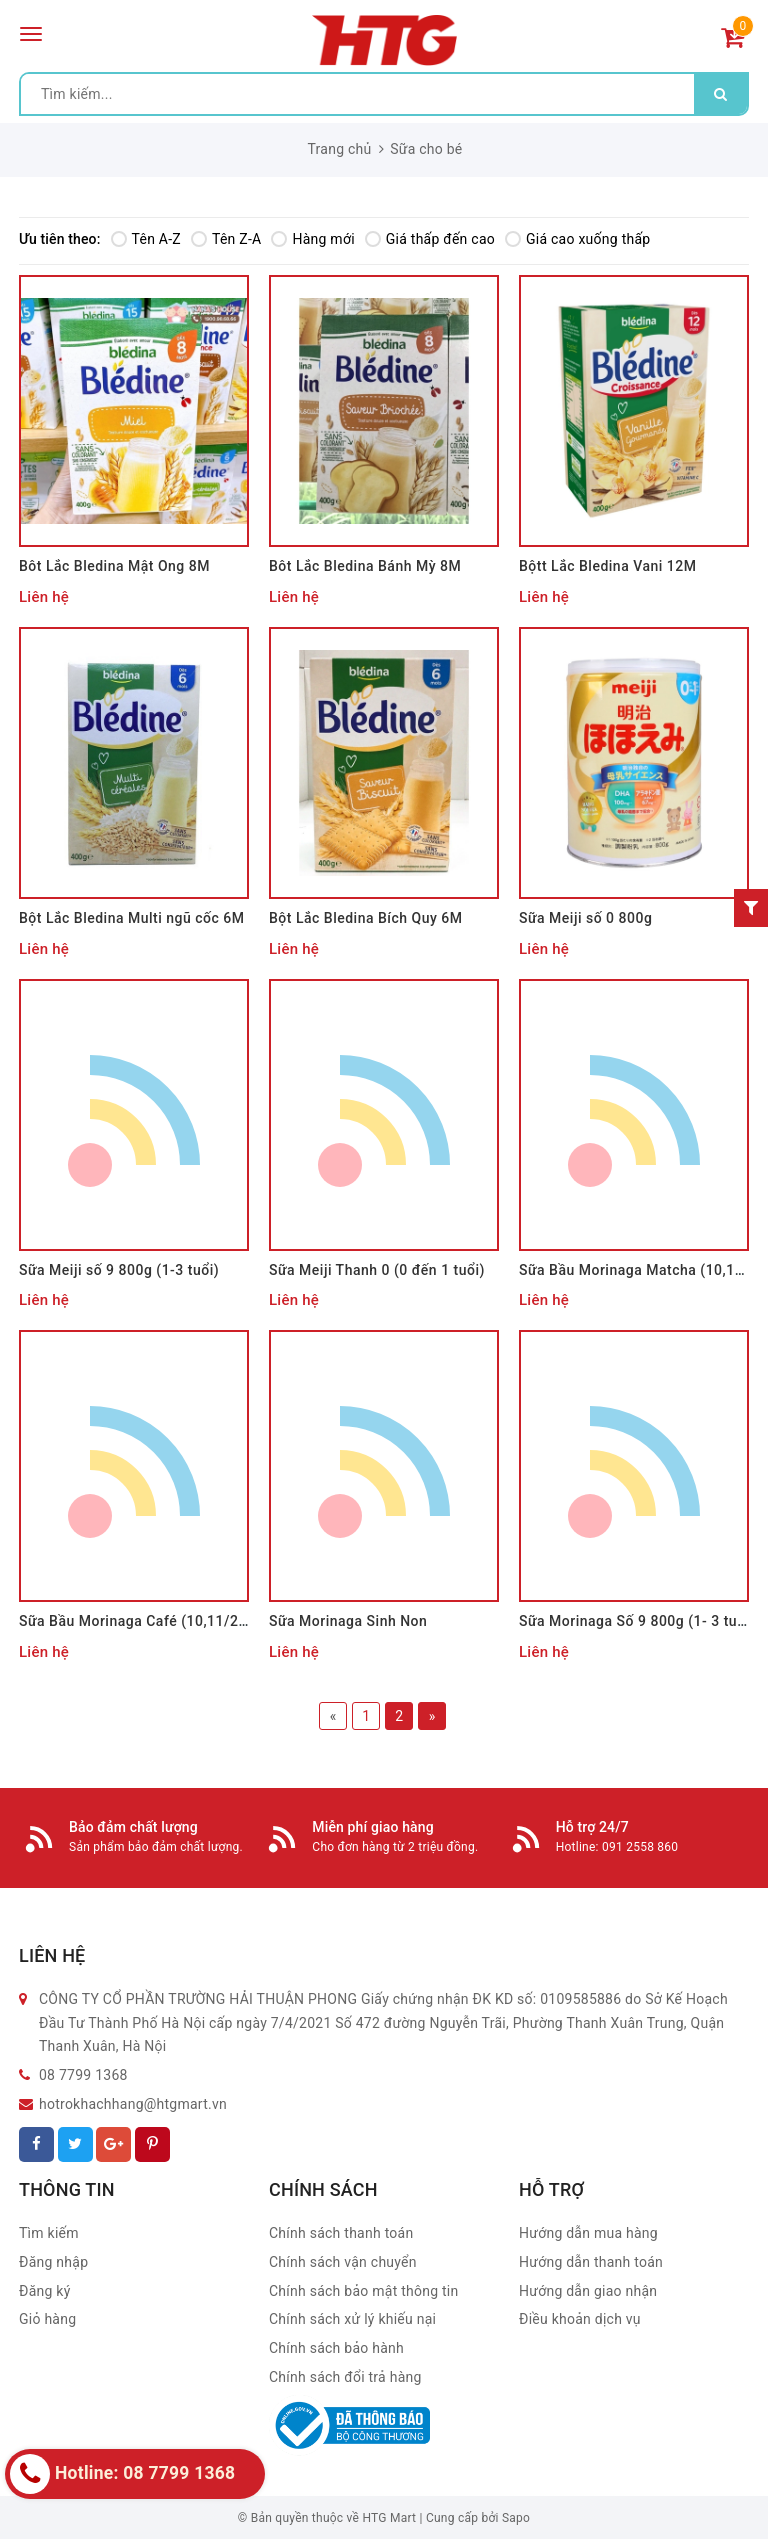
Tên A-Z (146, 239)
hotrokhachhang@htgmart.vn (133, 2104)
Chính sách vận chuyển (343, 2262)
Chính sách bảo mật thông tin (364, 2291)
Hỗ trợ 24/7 (592, 1827)
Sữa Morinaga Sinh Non (348, 1621)
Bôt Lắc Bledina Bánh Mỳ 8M (365, 566)
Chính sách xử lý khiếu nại (352, 2319)
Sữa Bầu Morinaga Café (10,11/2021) (144, 1621)
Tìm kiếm (49, 2233)
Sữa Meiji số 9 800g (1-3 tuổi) (119, 1270)
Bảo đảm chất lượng (133, 1827)
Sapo (516, 2518)
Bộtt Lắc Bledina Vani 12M (607, 566)
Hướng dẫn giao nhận (588, 2291)
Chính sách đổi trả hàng (345, 2377)
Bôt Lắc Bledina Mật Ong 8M (114, 566)
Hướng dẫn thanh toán (591, 2262)
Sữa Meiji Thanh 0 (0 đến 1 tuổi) (377, 1270)
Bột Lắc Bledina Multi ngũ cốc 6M (132, 918)
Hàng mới (312, 239)
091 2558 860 (640, 1847)
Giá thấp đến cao (430, 239)
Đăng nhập (53, 2262)
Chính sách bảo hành (336, 2348)
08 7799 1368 (83, 2075)
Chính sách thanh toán (341, 2233)
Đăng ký (45, 2291)
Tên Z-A (226, 239)
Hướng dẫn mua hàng (588, 2233)
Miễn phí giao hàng (372, 1827)
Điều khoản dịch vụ (580, 2319)
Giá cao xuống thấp (577, 239)
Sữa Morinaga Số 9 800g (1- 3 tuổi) (637, 1621)
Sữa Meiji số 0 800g (585, 918)
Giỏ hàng (47, 2319)
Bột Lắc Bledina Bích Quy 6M (366, 918)
